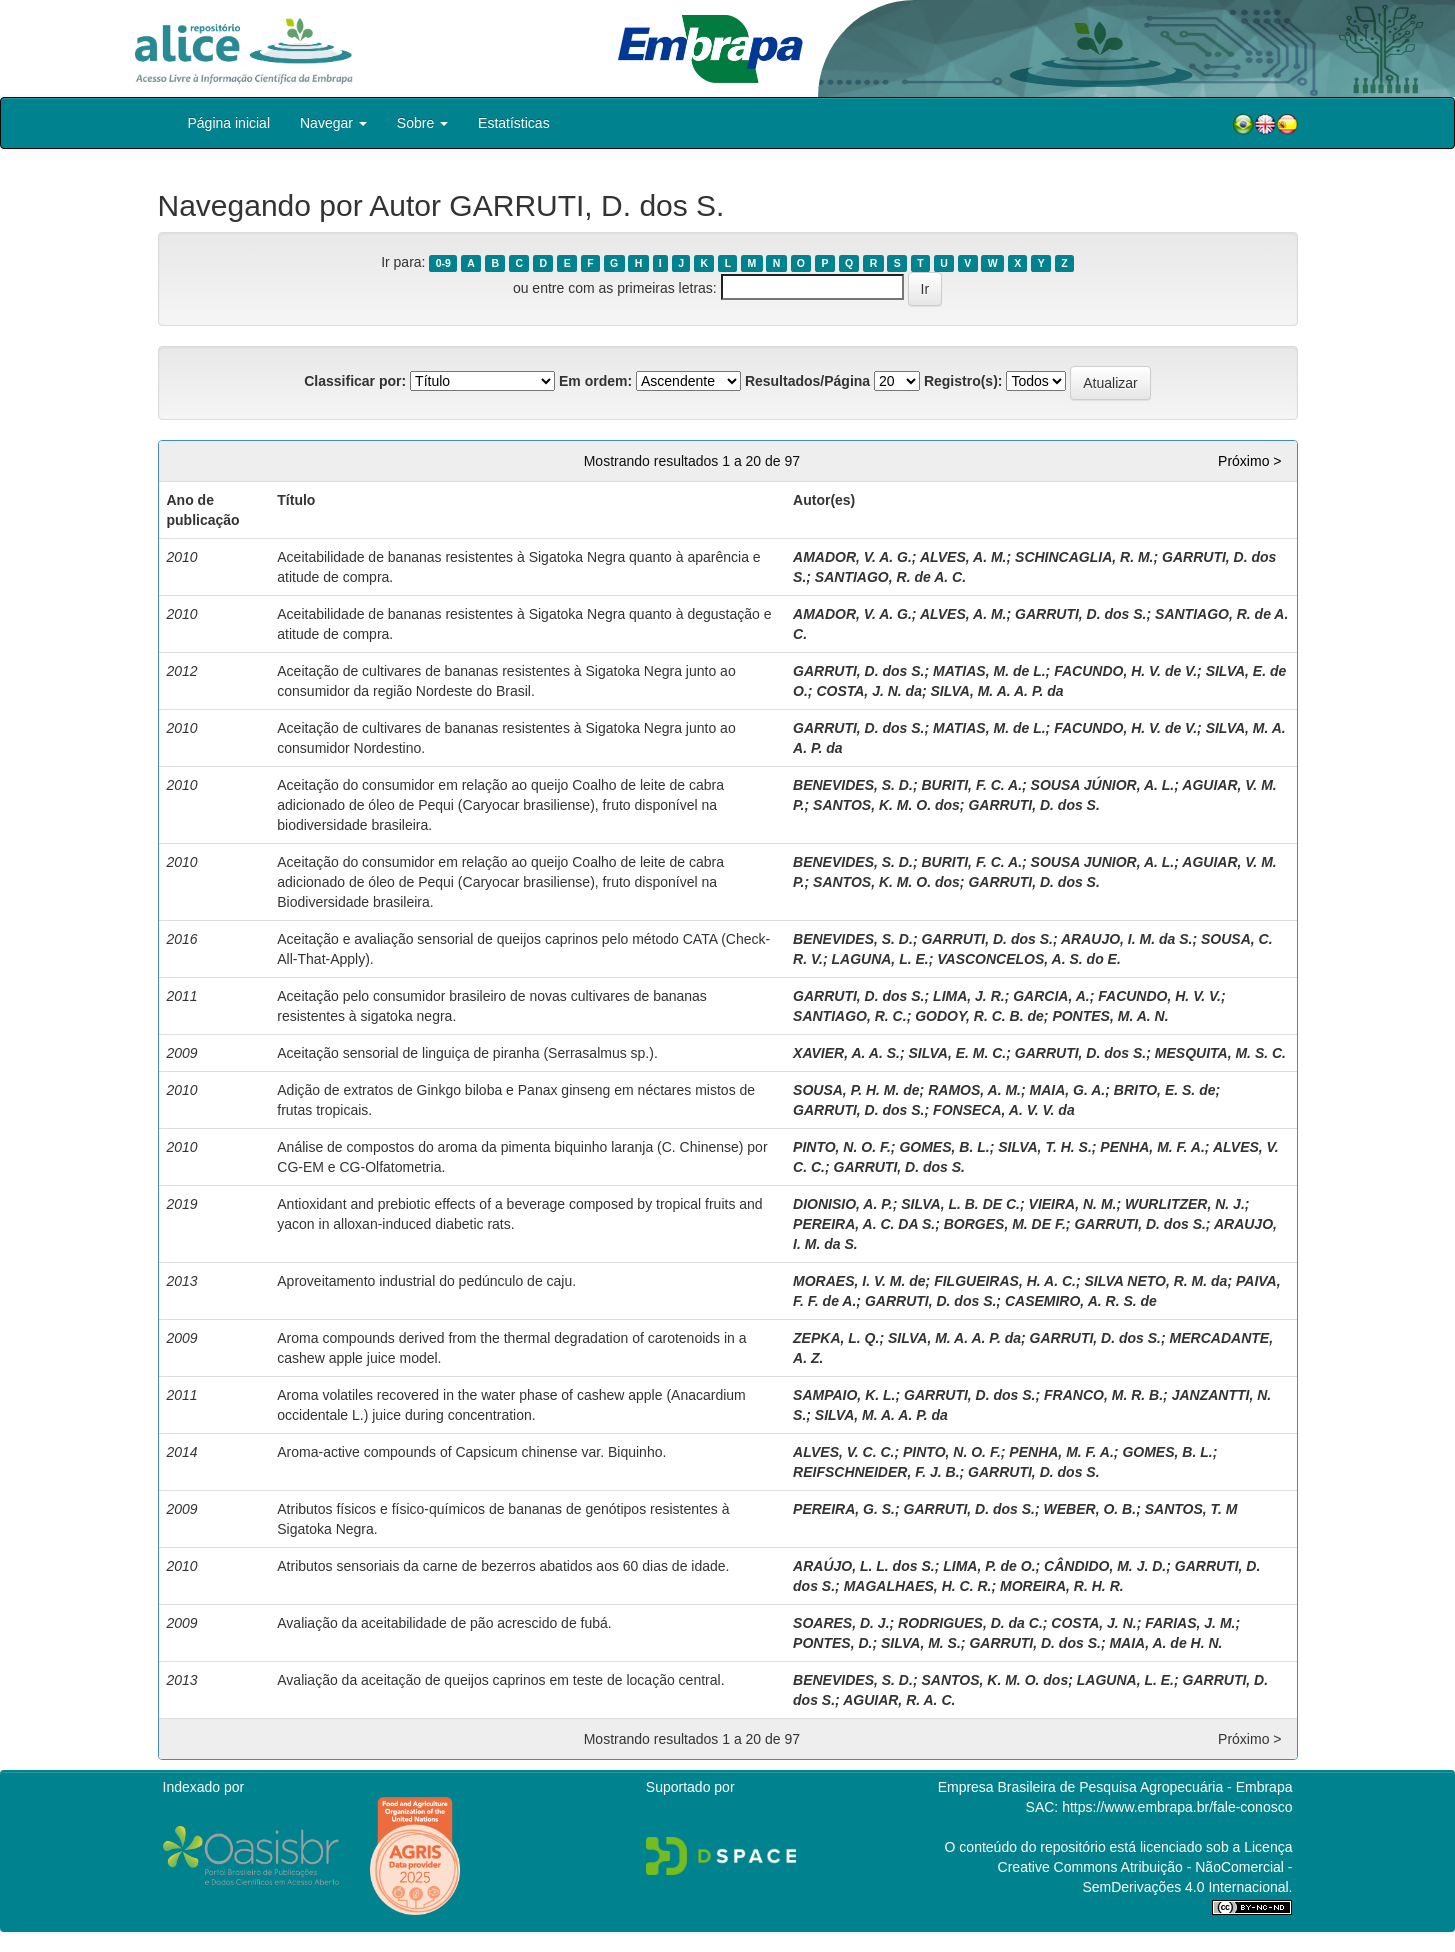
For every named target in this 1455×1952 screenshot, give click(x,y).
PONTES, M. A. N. (1110, 1016)
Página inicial (229, 123)
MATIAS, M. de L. (989, 671)
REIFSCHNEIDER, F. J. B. (876, 1472)
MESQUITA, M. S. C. (1220, 1053)
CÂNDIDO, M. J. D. (1105, 1566)
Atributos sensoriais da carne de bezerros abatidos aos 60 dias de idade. (503, 1566)
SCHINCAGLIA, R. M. (1084, 557)
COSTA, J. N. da (869, 691)
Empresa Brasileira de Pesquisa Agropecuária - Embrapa (1115, 1787)
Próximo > (1249, 461)
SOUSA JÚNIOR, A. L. (1103, 785)
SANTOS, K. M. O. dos (886, 805)
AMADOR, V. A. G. (852, 557)
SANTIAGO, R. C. (850, 1016)
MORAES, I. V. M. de (859, 1281)
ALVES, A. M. (963, 557)
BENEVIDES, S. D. (853, 785)
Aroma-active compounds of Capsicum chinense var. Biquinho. (471, 1452)
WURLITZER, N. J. (1185, 1204)
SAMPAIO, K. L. (844, 1395)
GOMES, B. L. (944, 1147)
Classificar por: (355, 381)
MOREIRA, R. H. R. (1062, 1586)
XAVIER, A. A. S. (846, 1053)
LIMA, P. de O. (989, 1566)
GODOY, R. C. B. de (979, 1016)
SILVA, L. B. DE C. (960, 1204)
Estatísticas (514, 123)
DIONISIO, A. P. (843, 1204)
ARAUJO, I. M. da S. (1126, 939)
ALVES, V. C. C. (843, 1452)
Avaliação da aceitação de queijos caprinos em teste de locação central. (500, 1680)
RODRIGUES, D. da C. (970, 1623)
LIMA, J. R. (969, 996)
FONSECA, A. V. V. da (1004, 1110)
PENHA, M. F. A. (1152, 1147)
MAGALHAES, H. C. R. (918, 1586)
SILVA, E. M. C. (957, 1053)
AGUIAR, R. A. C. (899, 1700)
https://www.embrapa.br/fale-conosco (1177, 1807)
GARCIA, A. (1051, 996)
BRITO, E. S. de (1165, 1090)
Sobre (422, 123)
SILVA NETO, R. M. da (1156, 1281)
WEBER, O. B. (1090, 1509)
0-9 (443, 263)
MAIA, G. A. (1068, 1090)
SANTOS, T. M (1191, 1509)
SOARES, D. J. (841, 1623)
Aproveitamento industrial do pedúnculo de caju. (426, 1281)
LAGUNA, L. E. (879, 959)
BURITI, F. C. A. (971, 785)
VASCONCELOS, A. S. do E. (1029, 959)
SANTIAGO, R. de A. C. (890, 577)
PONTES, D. (832, 1643)
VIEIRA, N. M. (1073, 1204)
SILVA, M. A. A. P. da (997, 691)
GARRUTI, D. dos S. (1080, 614)
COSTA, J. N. (1093, 1623)
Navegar (333, 123)
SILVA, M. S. (921, 1643)
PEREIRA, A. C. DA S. (864, 1224)
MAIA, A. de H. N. (1165, 1643)
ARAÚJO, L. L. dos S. (864, 1566)
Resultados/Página (807, 381)
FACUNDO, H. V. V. (1159, 996)
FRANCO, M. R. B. (1103, 1395)
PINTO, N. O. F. (842, 1147)
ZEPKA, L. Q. (836, 1338)
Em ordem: (595, 381)
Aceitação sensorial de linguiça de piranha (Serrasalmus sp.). (467, 1053)
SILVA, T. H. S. (1045, 1147)
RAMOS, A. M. (974, 1090)
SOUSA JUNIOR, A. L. (1103, 862)
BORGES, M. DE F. (1005, 1224)
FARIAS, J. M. (1190, 1623)
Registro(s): (963, 381)
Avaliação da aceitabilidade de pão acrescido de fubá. (444, 1623)
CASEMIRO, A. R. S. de (1081, 1301)
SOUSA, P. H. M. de (856, 1090)
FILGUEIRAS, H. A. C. (1005, 1281)
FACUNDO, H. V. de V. (1125, 671)
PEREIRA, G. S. (844, 1509)
